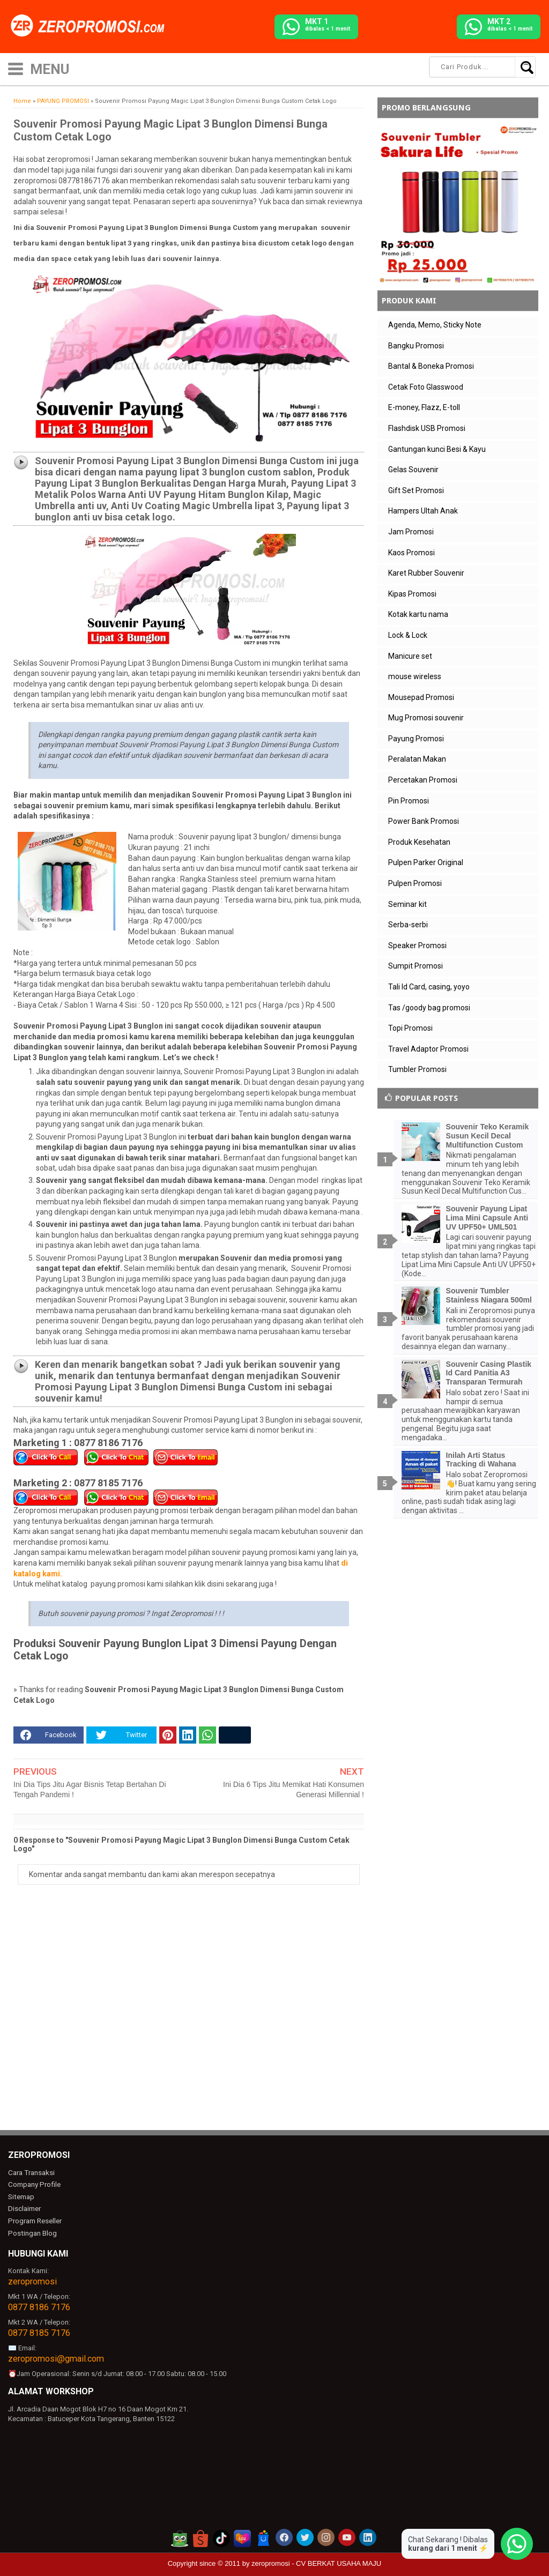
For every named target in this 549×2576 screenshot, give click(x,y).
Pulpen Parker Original (425, 862)
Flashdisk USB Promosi (426, 428)
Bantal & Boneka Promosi (431, 366)
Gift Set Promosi (416, 490)
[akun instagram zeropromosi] (326, 2534)
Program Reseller (34, 2218)
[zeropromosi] (91, 26)
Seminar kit (407, 904)
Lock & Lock (407, 635)
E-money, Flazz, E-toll (424, 407)
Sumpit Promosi (415, 966)
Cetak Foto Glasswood (425, 387)
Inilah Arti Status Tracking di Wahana (481, 1460)
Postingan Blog (31, 2230)
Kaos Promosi (411, 552)
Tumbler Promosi (417, 1069)
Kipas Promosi (412, 594)
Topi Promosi (410, 1028)
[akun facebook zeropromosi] (284, 2534)
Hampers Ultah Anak (423, 511)
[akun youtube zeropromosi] (346, 2534)
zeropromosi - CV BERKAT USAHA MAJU (316, 2560)
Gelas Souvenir (413, 469)
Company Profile (33, 2184)
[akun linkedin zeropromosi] (367, 2534)
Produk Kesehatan (419, 842)
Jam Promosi (411, 531)
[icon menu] (15, 68)
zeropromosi (32, 2278)
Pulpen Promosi (415, 883)
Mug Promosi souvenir (426, 717)
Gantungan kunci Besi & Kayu (437, 449)
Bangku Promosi (416, 345)
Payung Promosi (416, 738)
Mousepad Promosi (421, 697)
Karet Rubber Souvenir (426, 573)
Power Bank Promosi (423, 821)
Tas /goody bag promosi (429, 1007)
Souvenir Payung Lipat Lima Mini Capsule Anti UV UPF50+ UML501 (487, 1217)
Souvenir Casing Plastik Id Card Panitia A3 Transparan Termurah (489, 1373)
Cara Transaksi (31, 2172)
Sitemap (21, 2195)
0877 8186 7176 (39, 2304)
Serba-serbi (408, 924)
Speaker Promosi (417, 945)
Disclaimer (24, 2207)
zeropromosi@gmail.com (56, 2355)
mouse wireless (414, 676)
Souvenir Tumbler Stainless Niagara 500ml (489, 1295)
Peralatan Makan (417, 759)
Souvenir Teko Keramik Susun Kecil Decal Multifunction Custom (487, 1135)
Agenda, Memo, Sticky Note (434, 325)
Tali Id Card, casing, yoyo (429, 986)
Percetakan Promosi (422, 780)
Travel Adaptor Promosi (428, 1049)
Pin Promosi (408, 800)
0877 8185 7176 (39, 2330)
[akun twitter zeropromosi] (305, 2534)
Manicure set (410, 656)
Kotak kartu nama (418, 614)
